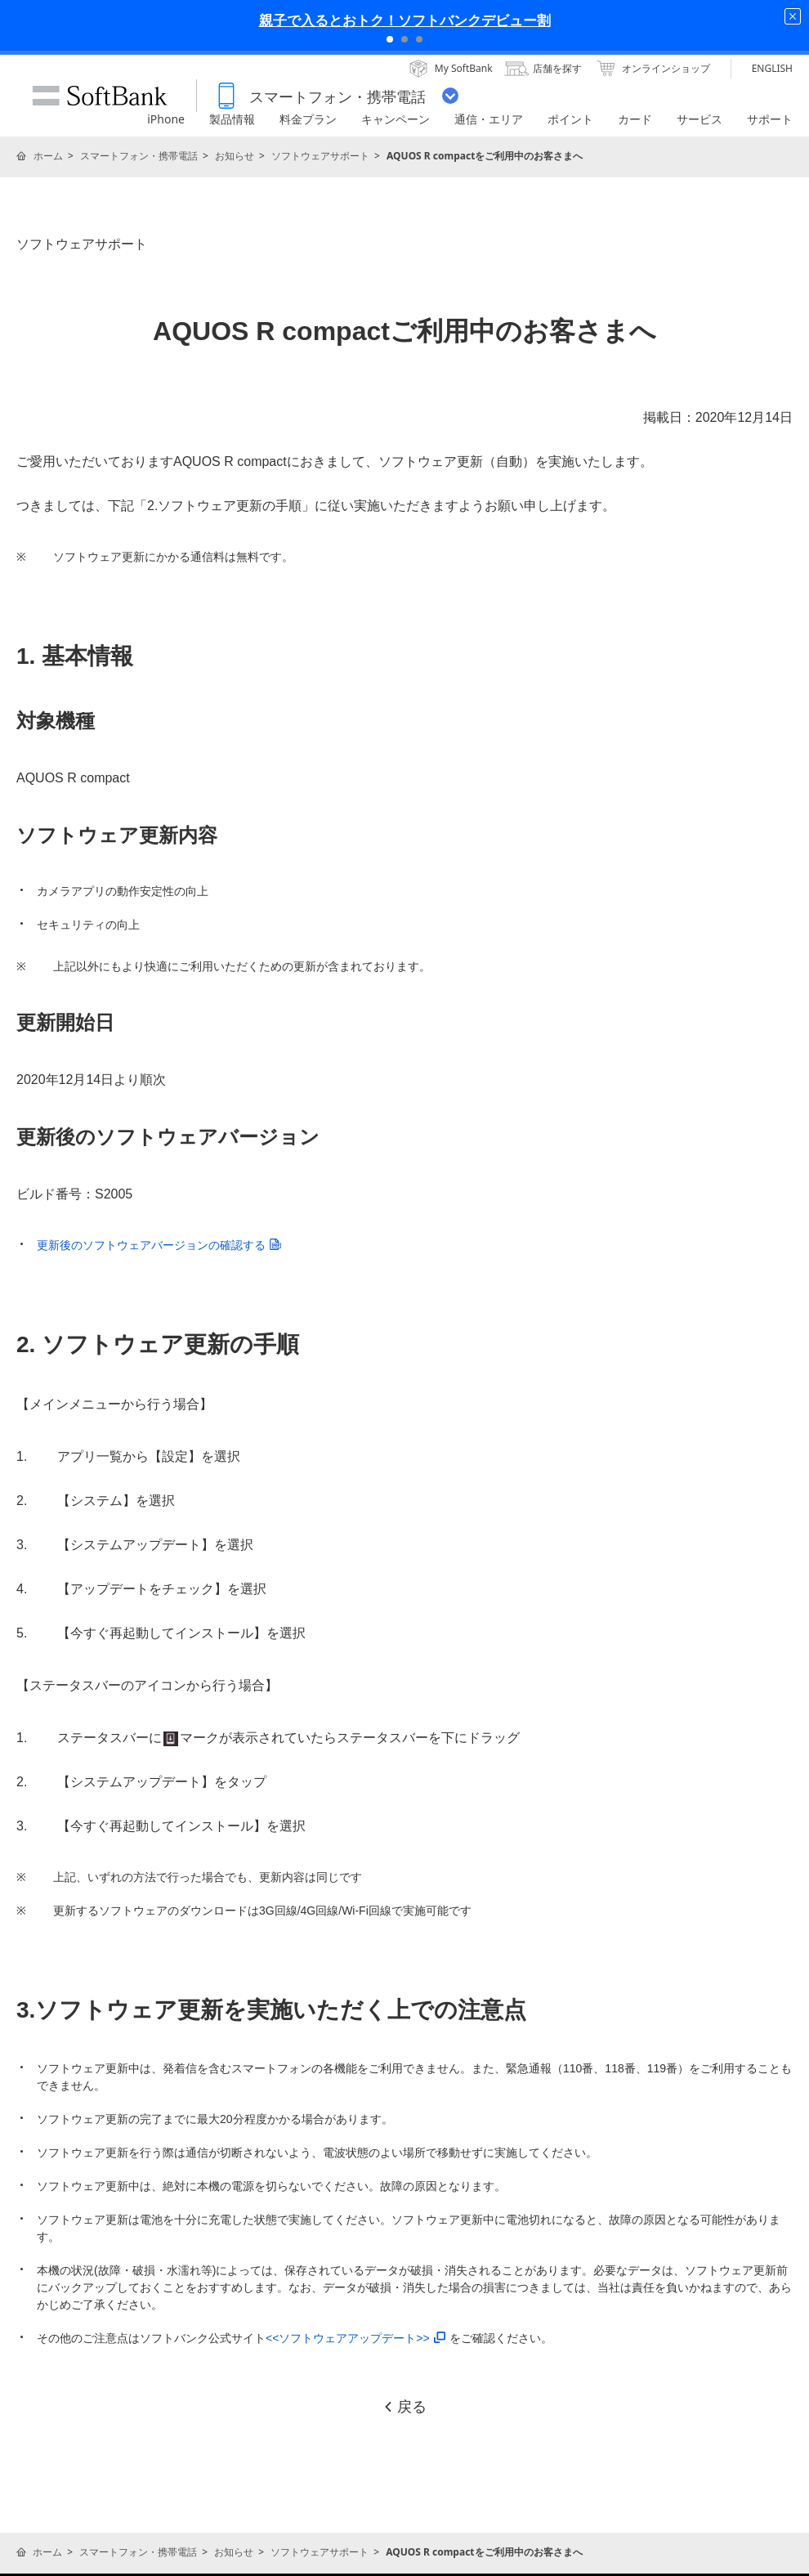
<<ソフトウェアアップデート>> (355, 2338)
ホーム (48, 156)
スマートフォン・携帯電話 (139, 156)
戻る (404, 2407)
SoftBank (99, 96)
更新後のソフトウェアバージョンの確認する (159, 1245)
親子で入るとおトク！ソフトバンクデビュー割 (405, 20)
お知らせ (234, 156)
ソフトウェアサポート (320, 156)
